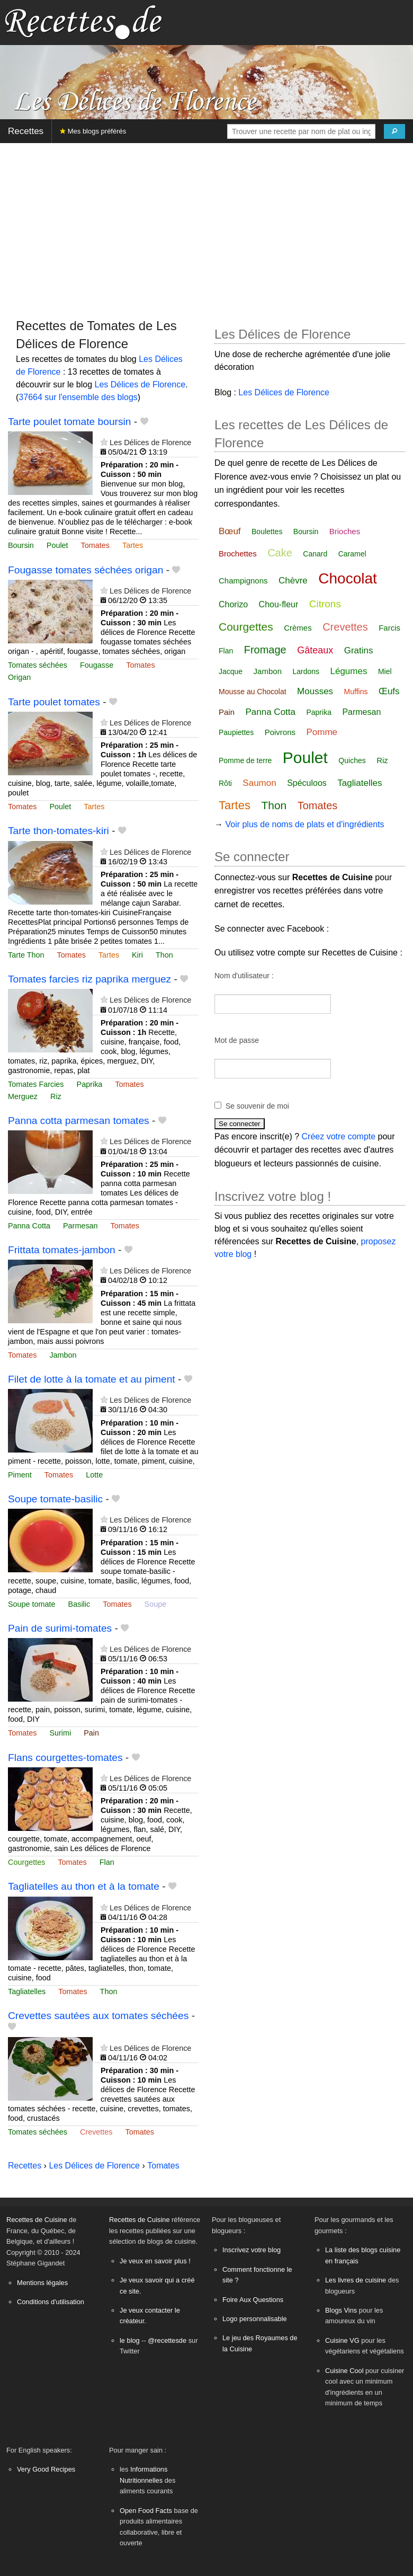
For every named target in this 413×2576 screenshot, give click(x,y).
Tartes (132, 545)
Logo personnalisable (254, 2319)
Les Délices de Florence (140, 384)
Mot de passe (236, 1040)
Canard (315, 554)
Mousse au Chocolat (252, 691)
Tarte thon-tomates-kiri (58, 830)
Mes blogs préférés (93, 131)
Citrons (325, 603)
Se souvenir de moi (257, 1106)
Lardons (305, 671)
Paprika (90, 1084)
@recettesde (167, 2340)
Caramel (352, 554)
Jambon (62, 1355)
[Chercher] (394, 131)
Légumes (348, 671)
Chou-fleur (279, 604)
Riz (55, 1096)
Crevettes (96, 2132)
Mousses (315, 691)
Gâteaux (315, 650)
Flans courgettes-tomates (65, 1757)
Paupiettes (236, 732)
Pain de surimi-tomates (60, 1628)
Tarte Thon (26, 955)
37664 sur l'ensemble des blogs (78, 397)
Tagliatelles (27, 1991)
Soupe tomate (32, 1604)
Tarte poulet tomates (54, 701)
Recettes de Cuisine (36, 2220)
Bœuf (230, 531)
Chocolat (347, 578)
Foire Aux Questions (252, 2300)
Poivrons (280, 732)
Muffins (356, 691)
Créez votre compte (339, 1136)
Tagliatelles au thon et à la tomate (83, 1886)
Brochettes (238, 553)
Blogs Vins (341, 2310)
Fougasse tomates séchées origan (85, 570)
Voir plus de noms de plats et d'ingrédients (304, 824)
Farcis (389, 627)
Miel (385, 671)
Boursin (21, 545)
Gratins (358, 650)
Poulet (57, 545)
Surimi (60, 1733)
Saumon (259, 783)
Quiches (351, 760)
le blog (130, 2340)
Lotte (94, 1475)
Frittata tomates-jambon (61, 1249)
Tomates (95, 545)
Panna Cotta (29, 1225)
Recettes (25, 131)
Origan (19, 677)
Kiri (137, 955)
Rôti (225, 783)
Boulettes (267, 531)
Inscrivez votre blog (251, 2250)
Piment (20, 1475)
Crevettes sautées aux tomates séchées (98, 2015)
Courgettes (26, 1862)
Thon (164, 955)
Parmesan (80, 1225)
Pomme (321, 732)
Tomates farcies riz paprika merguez (89, 979)
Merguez (23, 1096)
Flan (107, 1862)
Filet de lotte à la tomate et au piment (91, 1379)
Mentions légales (42, 2283)
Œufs (389, 691)
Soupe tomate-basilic (55, 1498)
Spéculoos (307, 782)
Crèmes (298, 627)
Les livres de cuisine (355, 2280)
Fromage (265, 650)
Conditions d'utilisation (50, 2302)
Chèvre (293, 581)
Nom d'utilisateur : (244, 975)
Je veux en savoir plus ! (155, 2261)
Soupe (156, 1604)
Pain (91, 1733)
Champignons (243, 580)
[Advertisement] (206, 226)
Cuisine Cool (344, 2371)
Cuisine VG (342, 2340)
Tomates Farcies (36, 1084)
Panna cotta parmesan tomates (78, 1120)
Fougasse (96, 665)
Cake (279, 553)
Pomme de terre (245, 760)
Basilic (79, 1604)
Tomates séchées (37, 665)
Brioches (344, 531)
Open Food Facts (146, 2511)
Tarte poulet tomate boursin (69, 421)
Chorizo (233, 604)
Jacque (231, 671)
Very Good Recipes (46, 2469)
